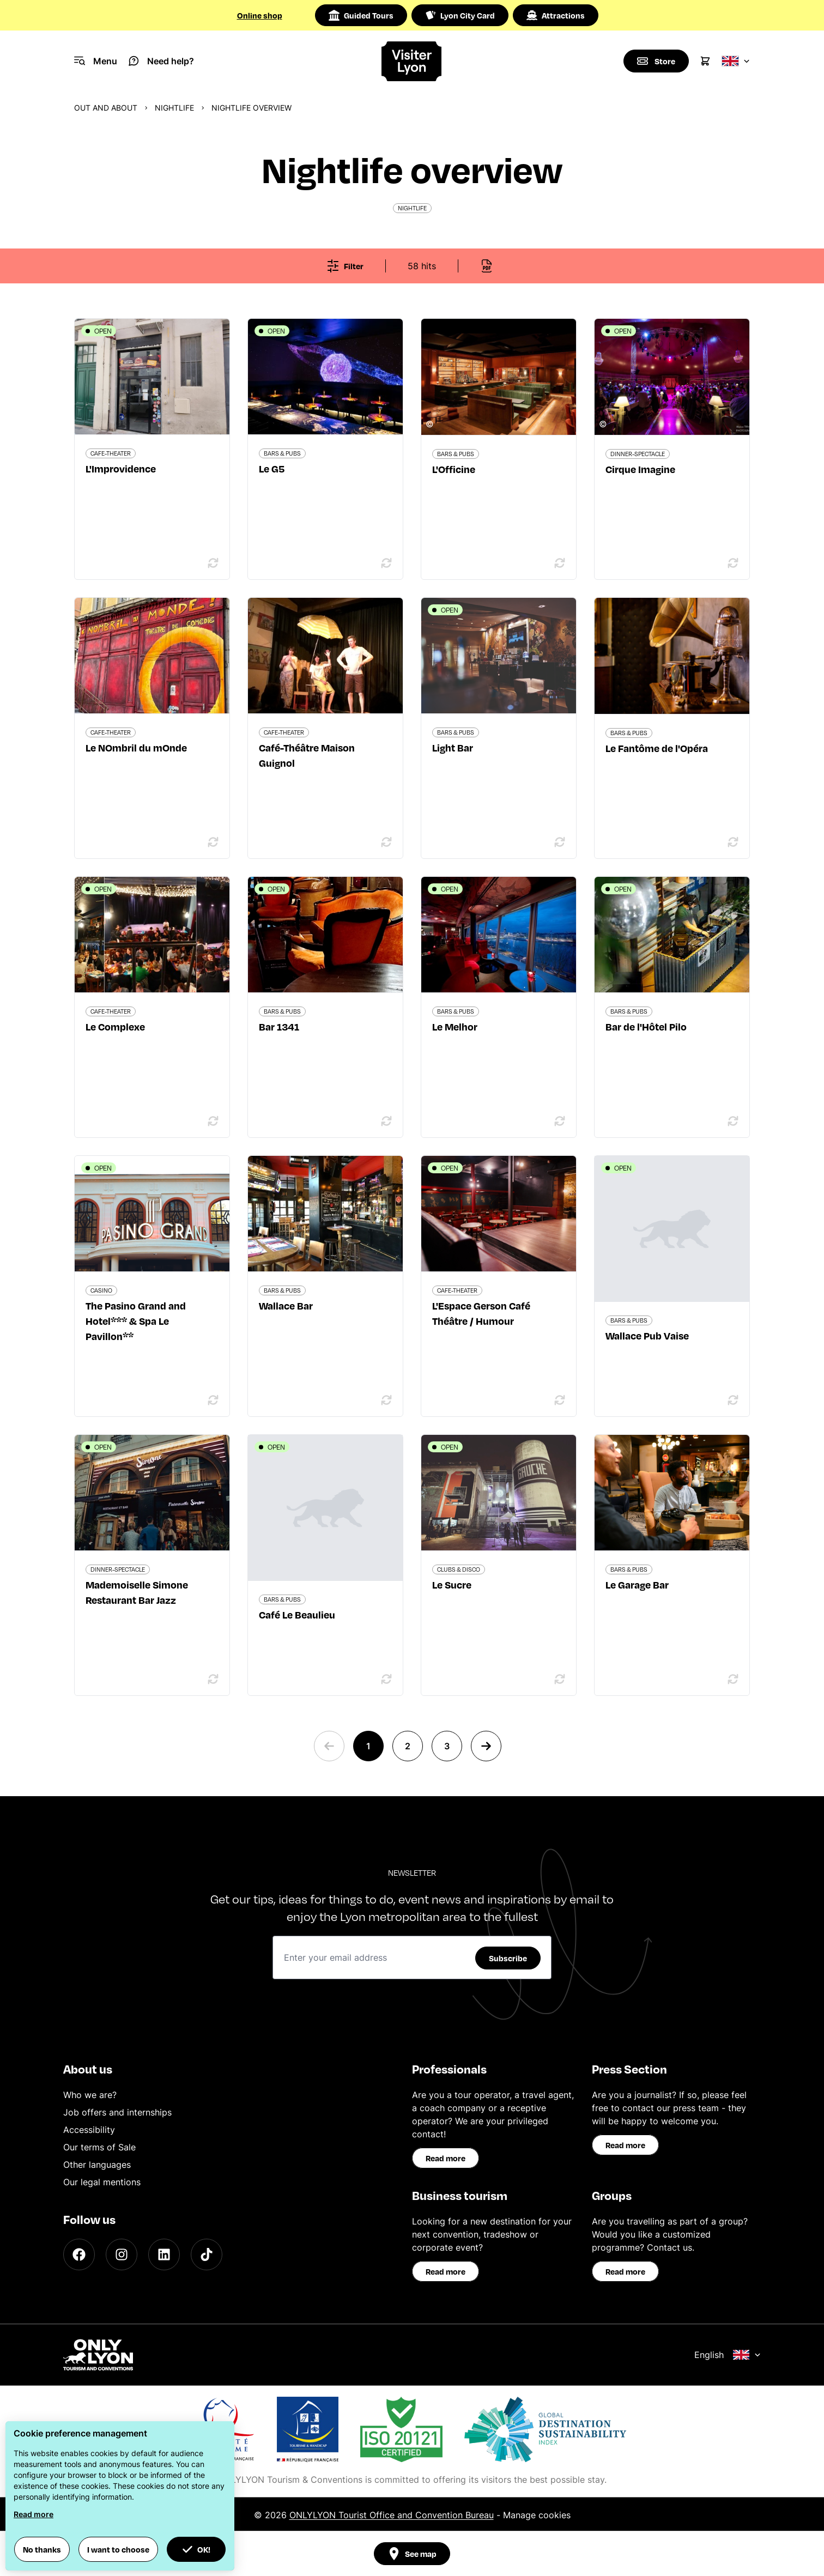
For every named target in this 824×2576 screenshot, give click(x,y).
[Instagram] (121, 2254)
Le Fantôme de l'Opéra (656, 748)
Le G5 (271, 468)
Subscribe (508, 1958)
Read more (445, 2158)
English (727, 2354)
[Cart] (705, 61)
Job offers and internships (117, 2112)
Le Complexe (115, 1026)
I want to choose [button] (118, 2549)
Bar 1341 (279, 1026)
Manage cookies (537, 2515)
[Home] (411, 61)
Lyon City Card (460, 15)
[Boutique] (656, 61)
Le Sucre (451, 1584)
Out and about (105, 107)
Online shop (259, 15)
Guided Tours (361, 15)
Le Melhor (454, 1026)
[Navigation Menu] (95, 61)
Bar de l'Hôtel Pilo (646, 1026)
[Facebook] (79, 2254)
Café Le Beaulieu (297, 1614)
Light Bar (452, 747)
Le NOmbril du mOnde (136, 747)
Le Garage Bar (637, 1584)
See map (412, 2553)
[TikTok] (206, 2254)
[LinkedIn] (164, 2254)
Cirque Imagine (640, 469)
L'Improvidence (121, 468)
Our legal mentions (102, 2182)
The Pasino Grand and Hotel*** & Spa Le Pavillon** (136, 1321)
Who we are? (90, 2094)
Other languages (97, 2164)
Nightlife (174, 107)
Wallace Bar (286, 1305)
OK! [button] (196, 2549)
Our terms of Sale (99, 2147)
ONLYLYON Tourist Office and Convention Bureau (391, 2515)
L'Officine (453, 469)
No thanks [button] (42, 2549)
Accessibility (89, 2129)
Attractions (555, 15)
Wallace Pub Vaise (647, 1335)
